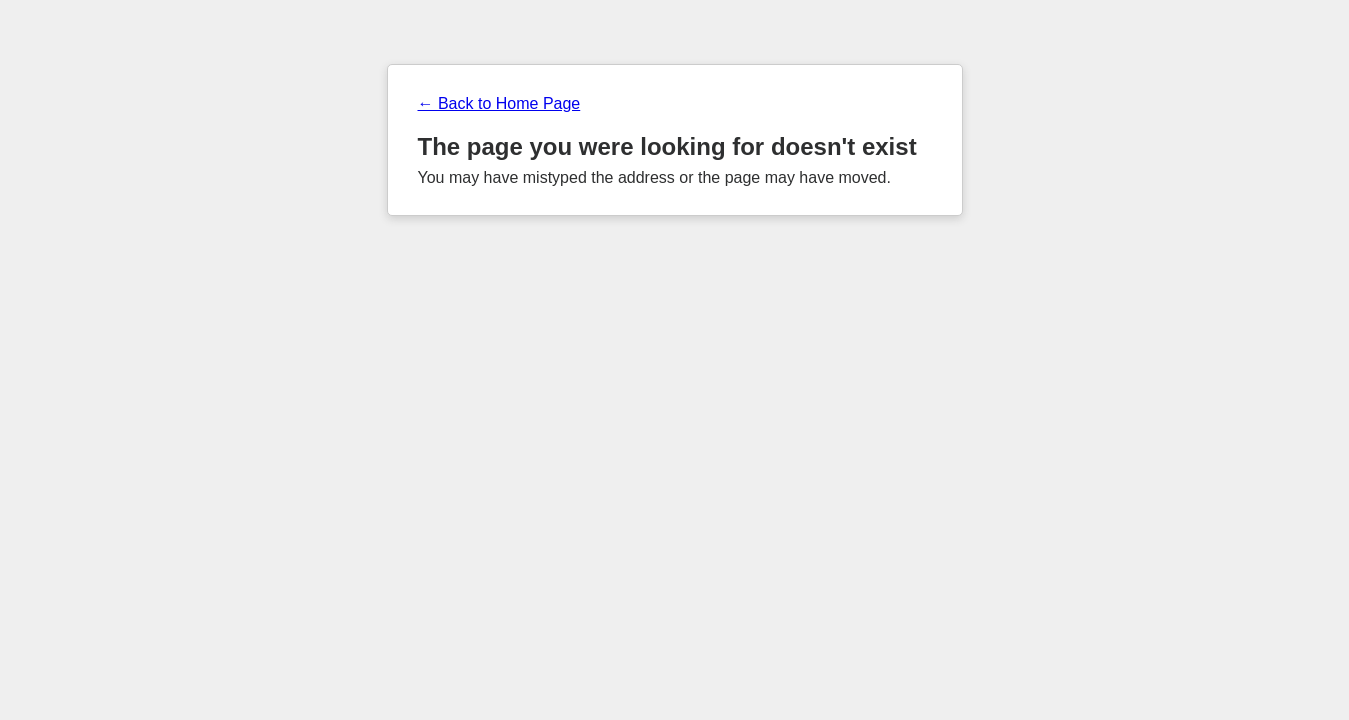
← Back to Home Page (499, 103)
